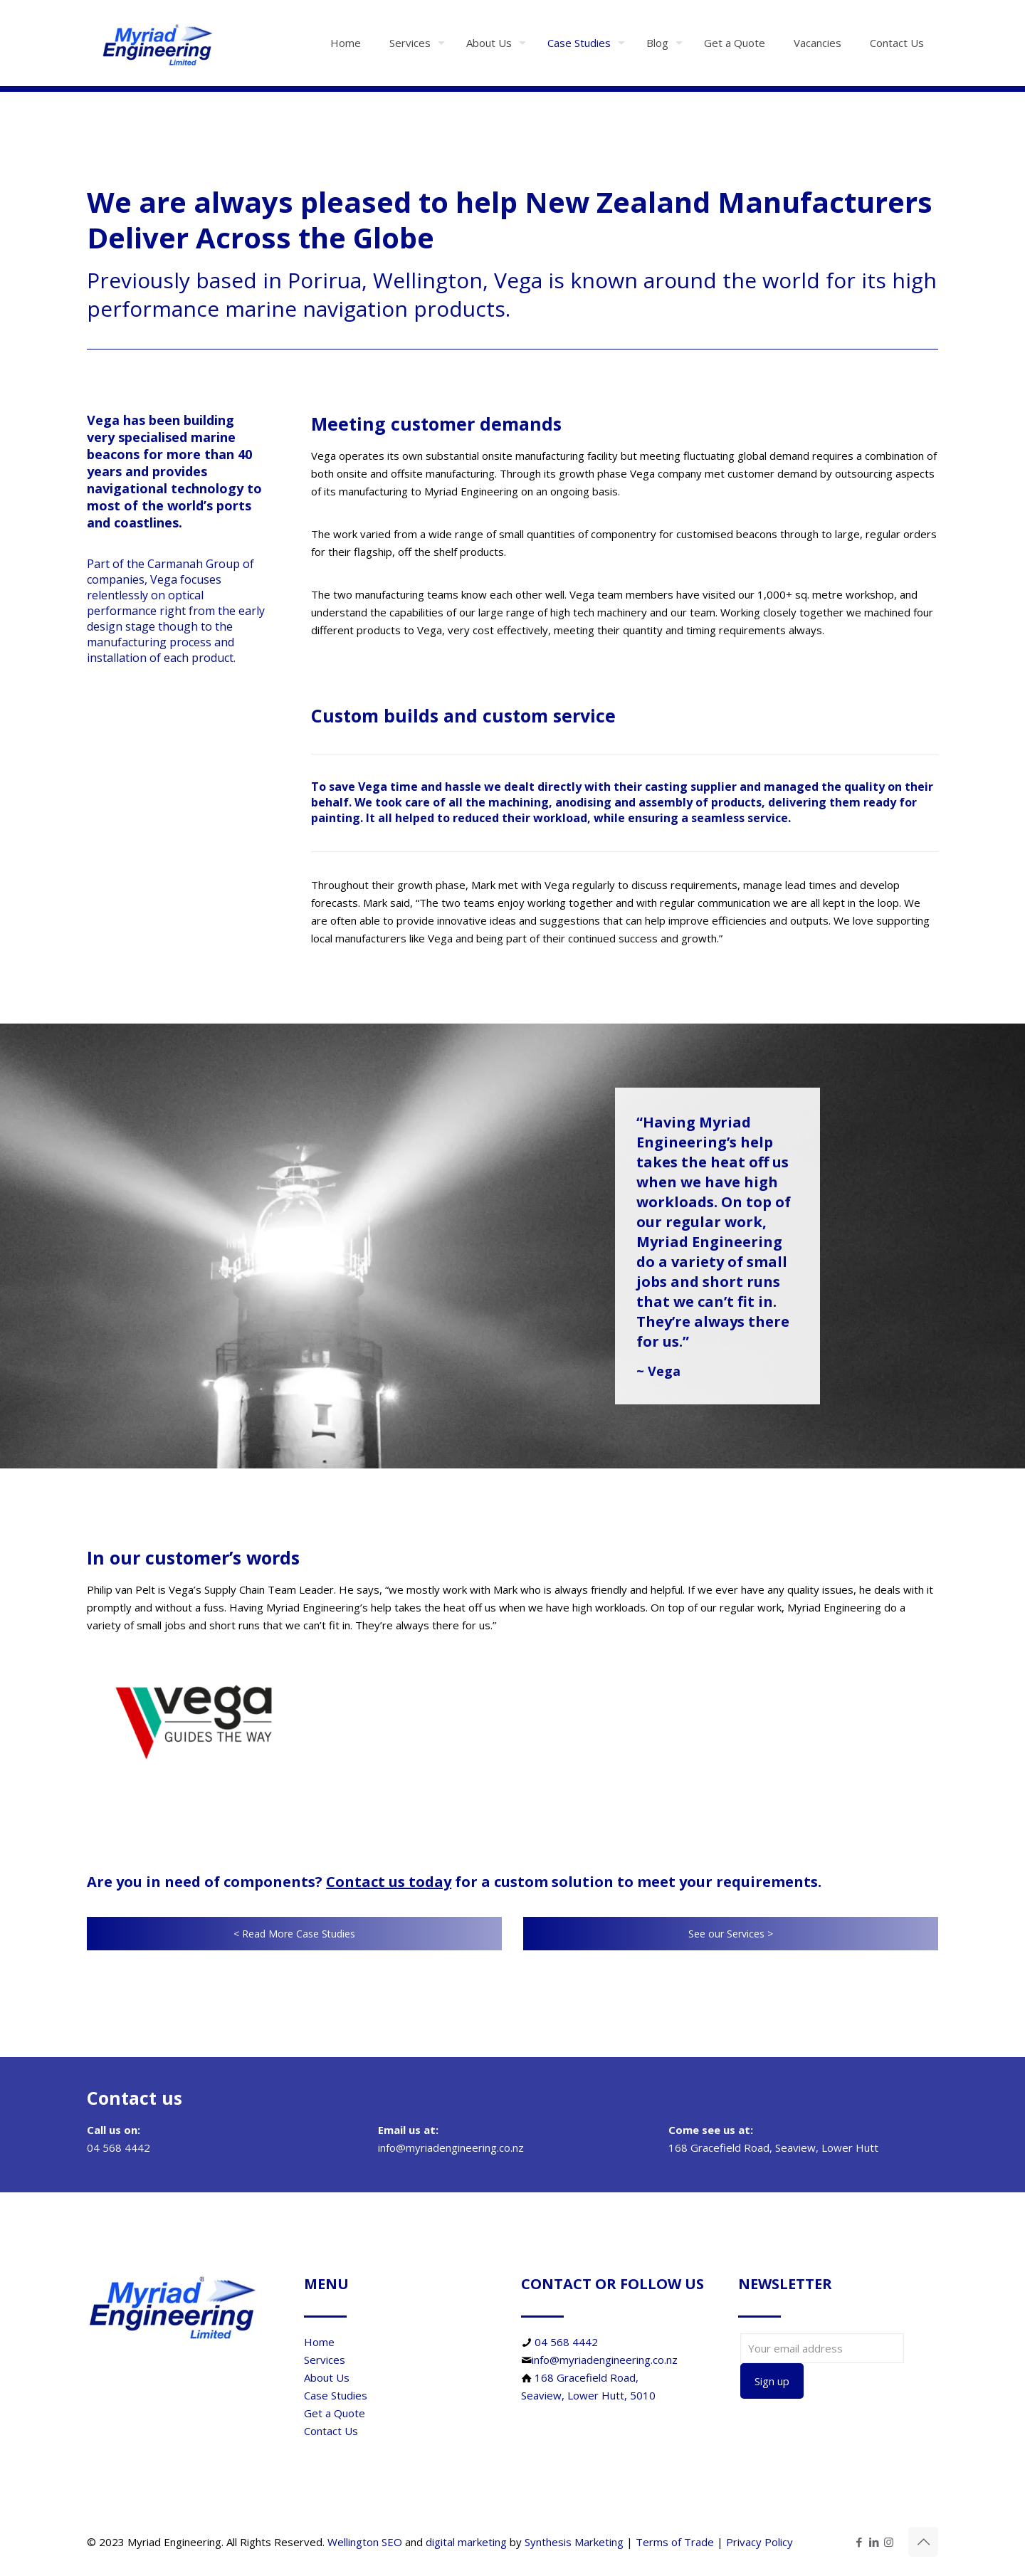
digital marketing (466, 2542)
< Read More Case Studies (294, 1933)
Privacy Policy (759, 2542)
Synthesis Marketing (574, 2542)
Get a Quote (334, 2413)
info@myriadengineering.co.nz (605, 2359)
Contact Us (331, 2431)
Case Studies (335, 2395)
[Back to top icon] (923, 2542)
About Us (326, 2377)
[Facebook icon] (858, 2542)
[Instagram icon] (888, 2542)
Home (319, 2342)
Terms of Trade (675, 2542)
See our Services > (730, 1933)
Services (324, 2359)
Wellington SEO (364, 2542)
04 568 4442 (566, 2342)
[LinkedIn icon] (873, 2542)
